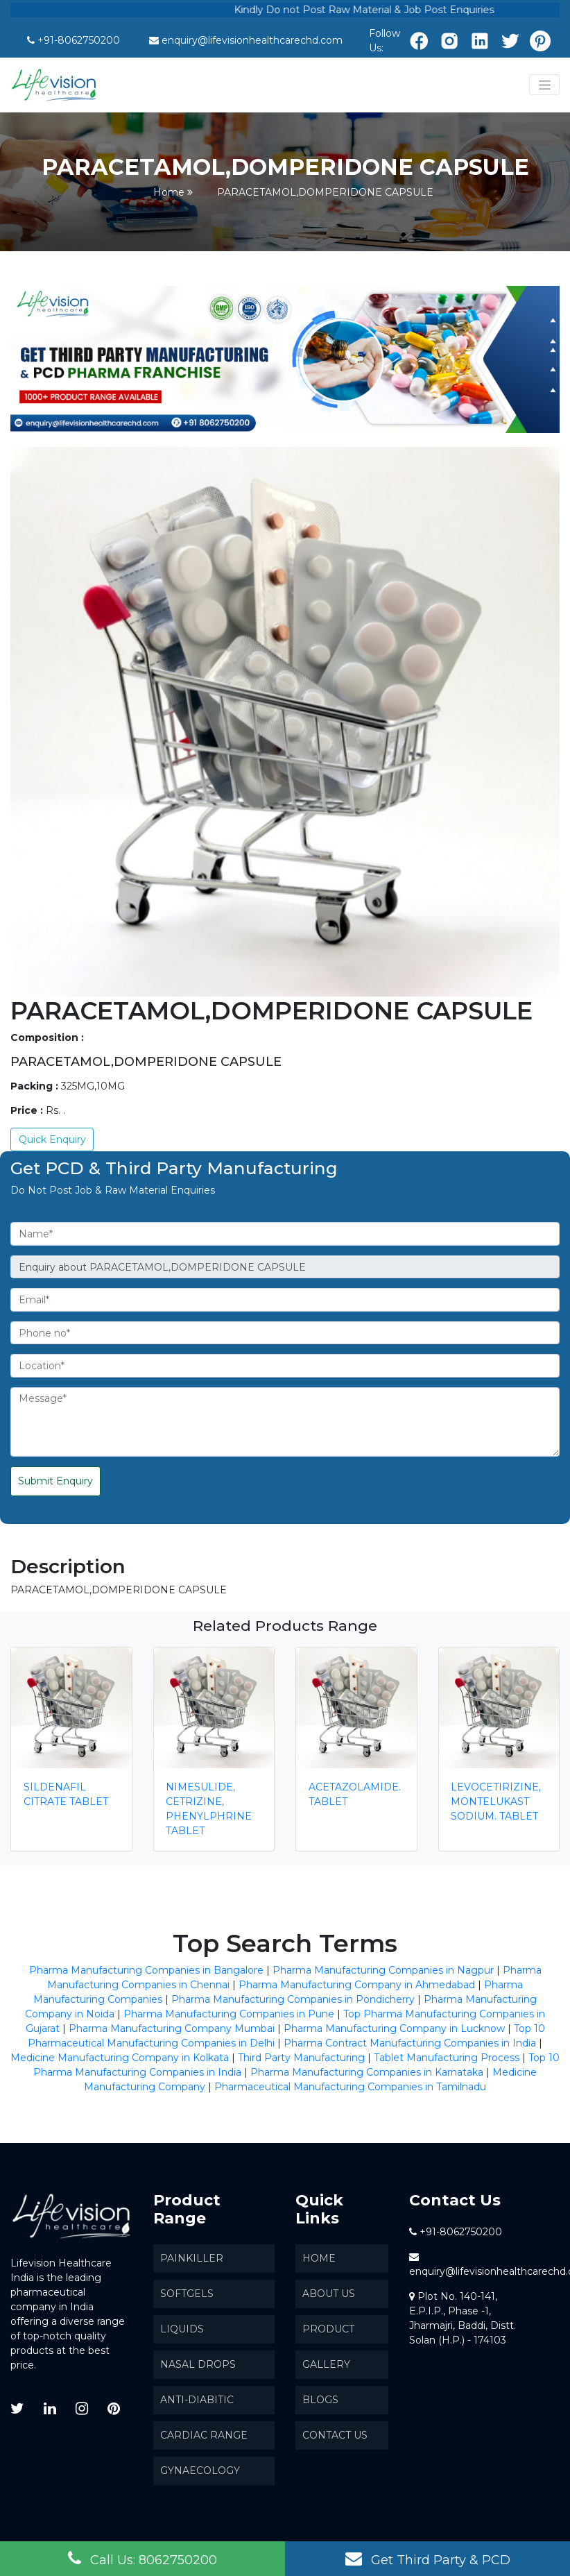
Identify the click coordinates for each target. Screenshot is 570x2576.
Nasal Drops (198, 2364)
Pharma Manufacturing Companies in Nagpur (383, 1970)
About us (328, 2293)
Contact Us (335, 2435)
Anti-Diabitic (197, 2399)
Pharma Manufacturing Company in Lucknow (394, 2028)
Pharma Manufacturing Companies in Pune (228, 2014)
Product (328, 2329)
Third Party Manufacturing (301, 2057)
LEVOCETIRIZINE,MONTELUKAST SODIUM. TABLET (496, 1801)
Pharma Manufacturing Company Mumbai (172, 2028)
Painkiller (191, 2258)
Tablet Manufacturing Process (446, 2057)
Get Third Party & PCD (427, 2559)
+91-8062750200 (78, 40)
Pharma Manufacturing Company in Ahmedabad (357, 1984)
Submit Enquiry (55, 1481)
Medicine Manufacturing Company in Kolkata (119, 2057)
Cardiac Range (204, 2435)
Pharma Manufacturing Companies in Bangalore (146, 1970)
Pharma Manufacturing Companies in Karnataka (366, 2072)
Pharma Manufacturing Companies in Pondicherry (293, 1999)
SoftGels (187, 2293)
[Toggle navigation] (544, 84)
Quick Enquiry (52, 1139)
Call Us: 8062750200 (142, 2559)
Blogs (320, 2399)
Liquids (182, 2329)
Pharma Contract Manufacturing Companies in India (410, 2043)
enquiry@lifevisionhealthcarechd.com (252, 40)
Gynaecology (200, 2470)
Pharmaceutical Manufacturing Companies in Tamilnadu (350, 2087)
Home (168, 192)
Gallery (326, 2364)
